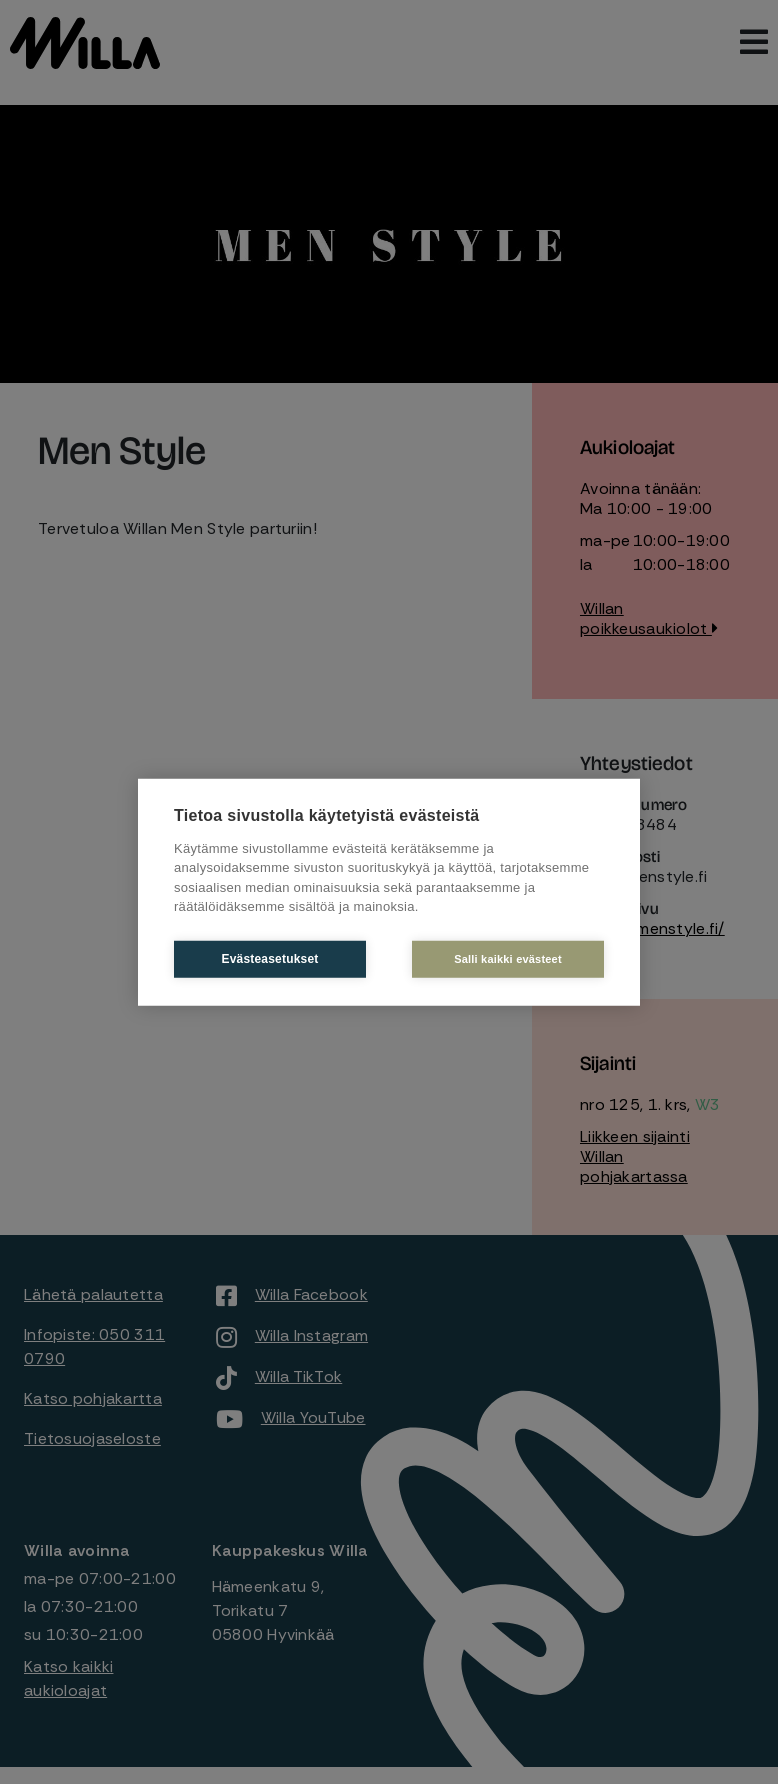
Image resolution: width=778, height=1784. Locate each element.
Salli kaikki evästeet (508, 958)
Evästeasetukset (269, 959)
